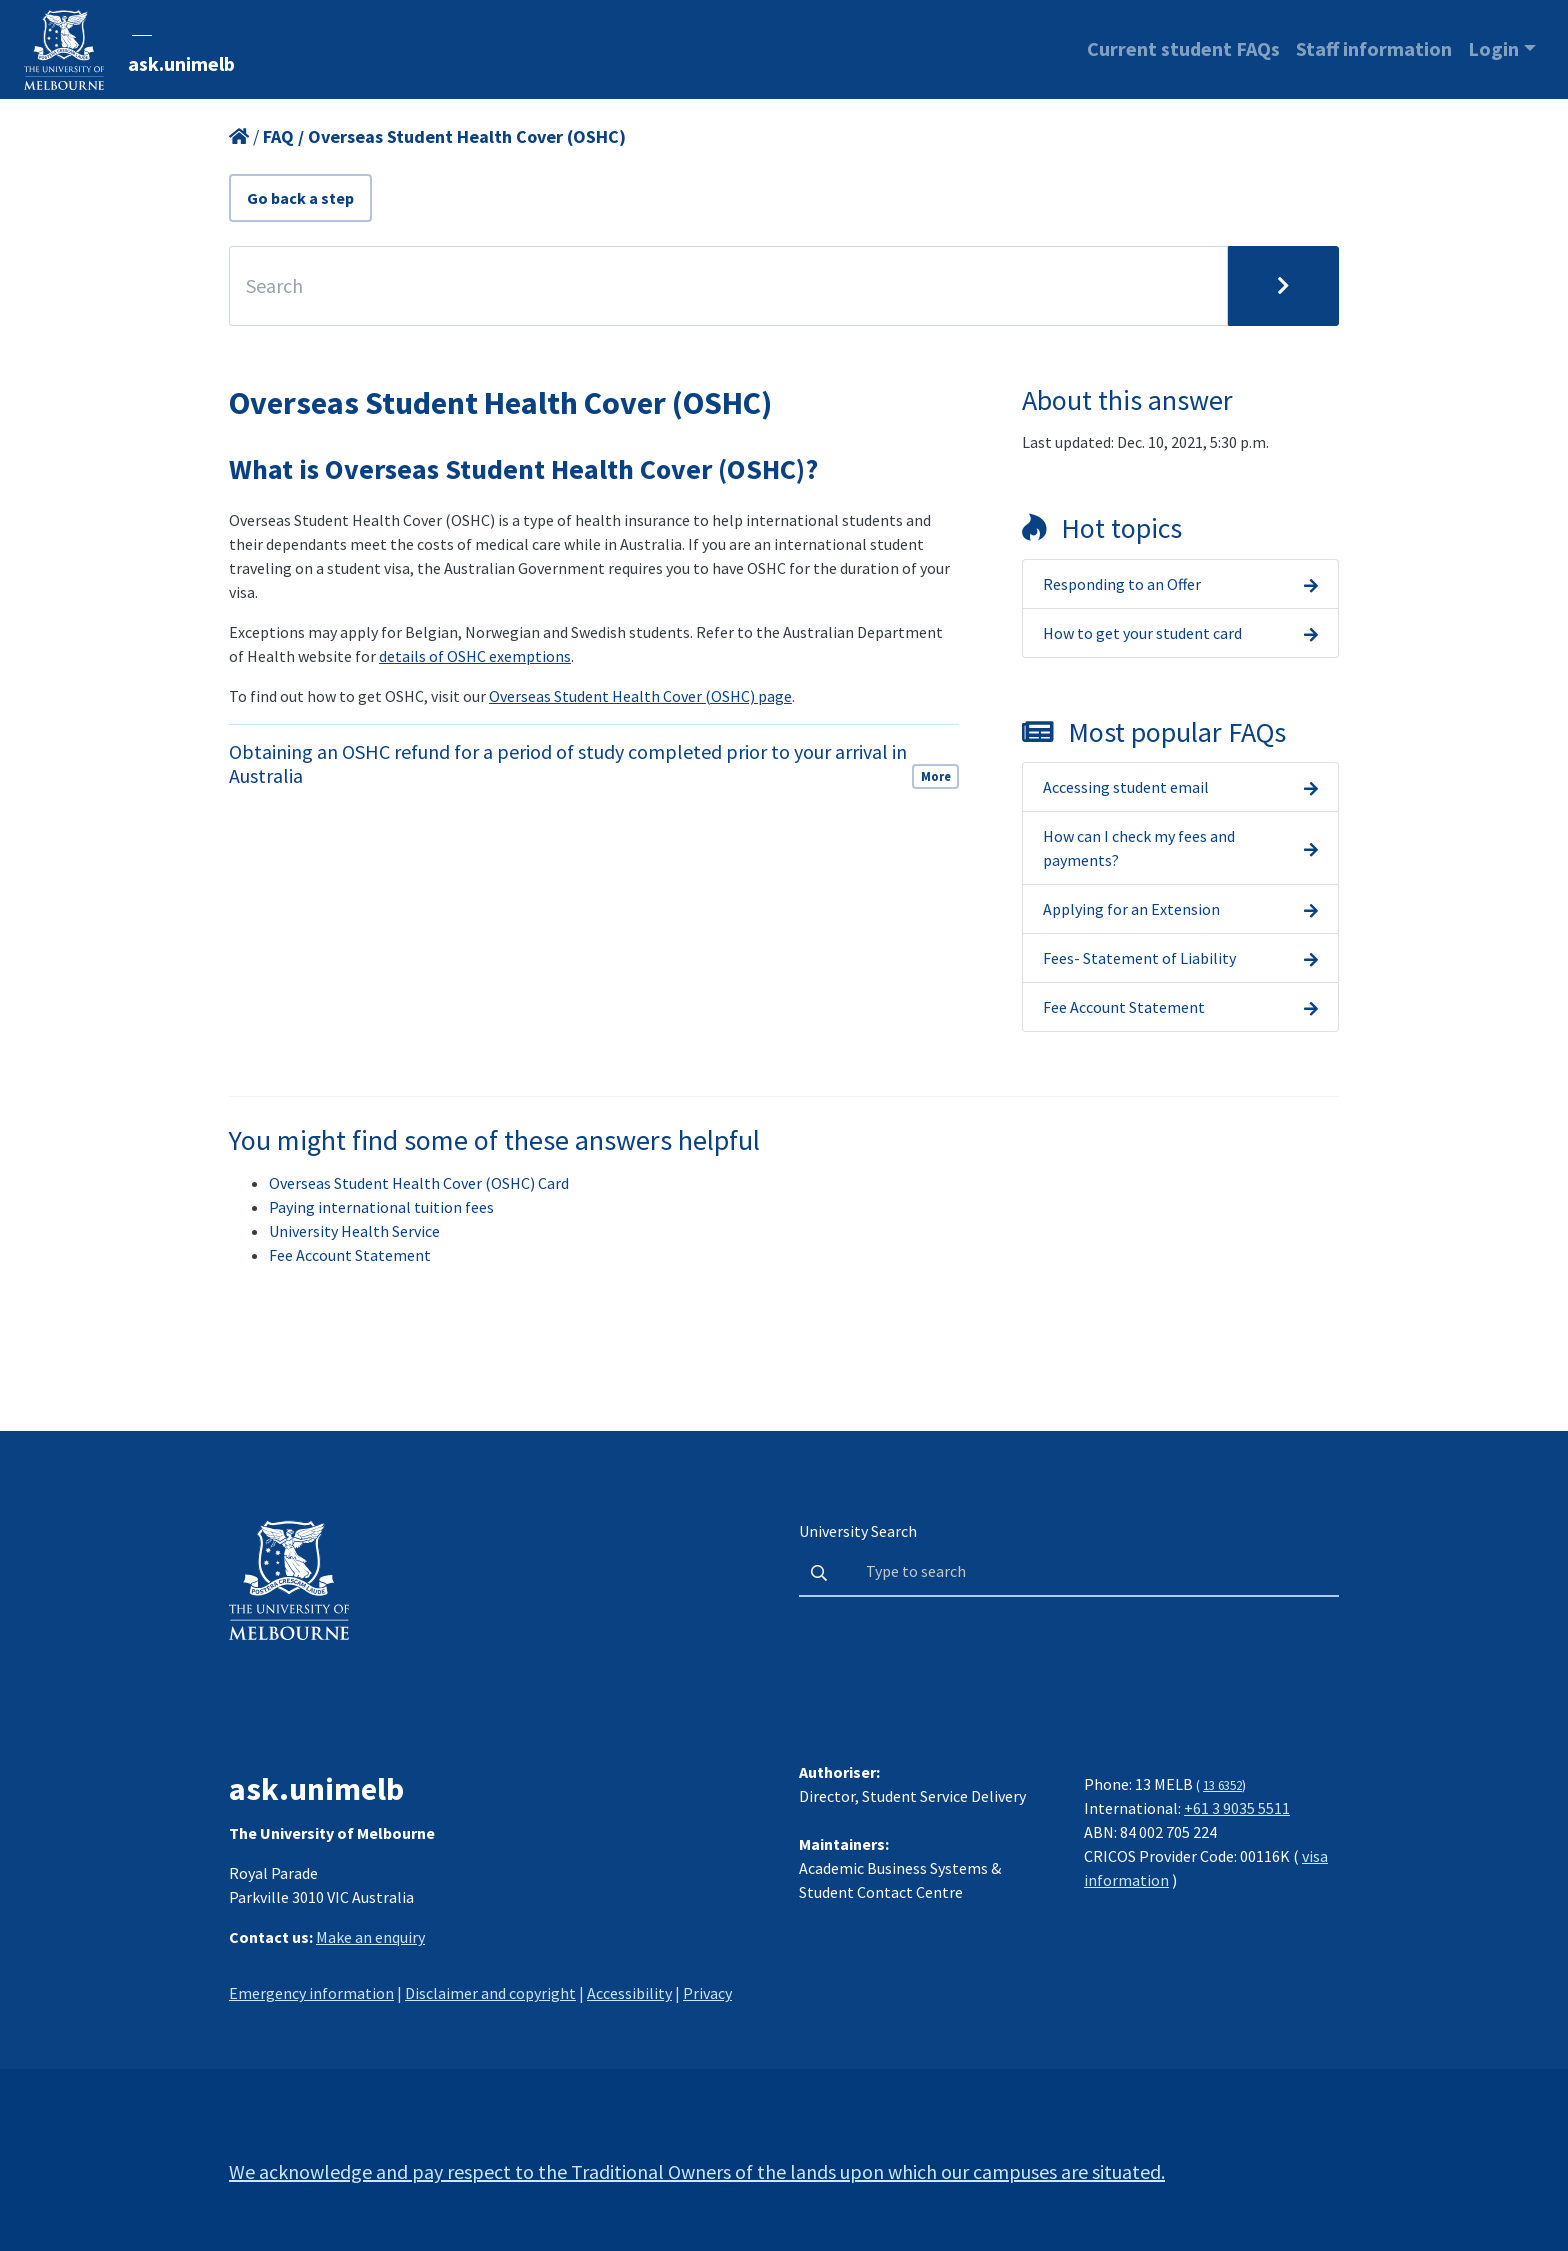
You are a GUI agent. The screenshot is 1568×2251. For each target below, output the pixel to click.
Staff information (1374, 48)
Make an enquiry (370, 1937)
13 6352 (1222, 1785)
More (936, 776)
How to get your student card (1142, 633)
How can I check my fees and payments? (1139, 848)
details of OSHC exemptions (475, 656)
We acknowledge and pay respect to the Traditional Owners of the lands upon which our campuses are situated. (697, 2171)
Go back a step (300, 198)
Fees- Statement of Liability (1139, 958)
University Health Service (354, 1231)
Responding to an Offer (1122, 584)
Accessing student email (1126, 787)
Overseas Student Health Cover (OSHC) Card (419, 1183)
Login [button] (1493, 48)
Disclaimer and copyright (490, 1993)
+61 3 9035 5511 (1237, 1808)
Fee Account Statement (1124, 1007)
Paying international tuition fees (381, 1207)
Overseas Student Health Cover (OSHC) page (640, 696)
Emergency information (311, 1993)
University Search (858, 1531)
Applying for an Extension (1131, 909)
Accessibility (629, 1993)
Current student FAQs (1183, 48)
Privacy (707, 1993)
